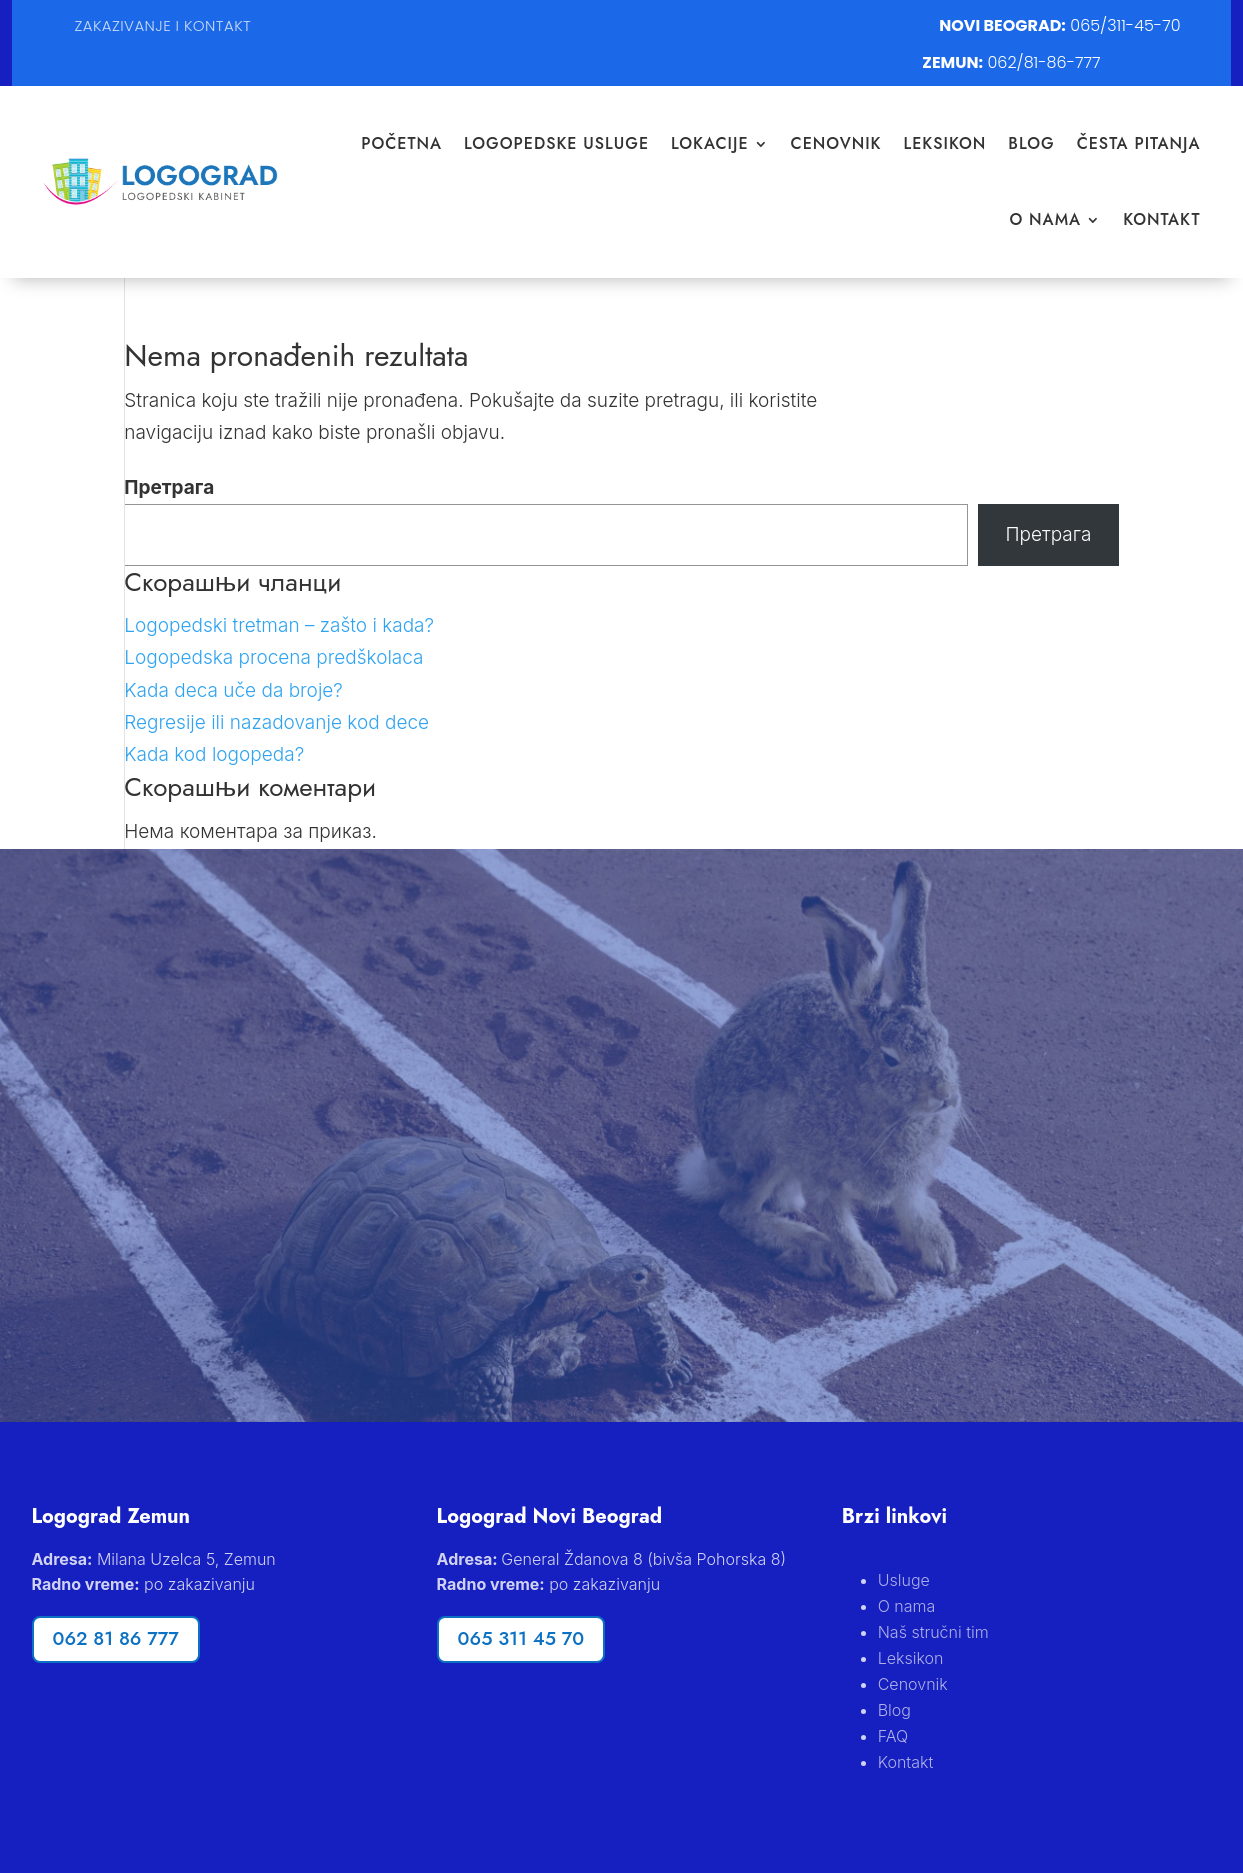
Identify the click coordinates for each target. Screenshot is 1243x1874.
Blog (1031, 143)
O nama (1045, 219)
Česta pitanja (1139, 143)
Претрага (169, 487)
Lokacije (710, 143)
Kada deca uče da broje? (233, 690)
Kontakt (1161, 219)
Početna (401, 143)
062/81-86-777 (1044, 62)
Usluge (904, 1580)
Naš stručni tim (933, 1632)
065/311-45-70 (1125, 25)
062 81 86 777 (116, 1639)
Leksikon (945, 143)
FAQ (893, 1736)
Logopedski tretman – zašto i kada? (279, 625)
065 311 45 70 (521, 1639)
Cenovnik (836, 143)
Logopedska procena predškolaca (273, 657)
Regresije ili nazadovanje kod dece (276, 722)
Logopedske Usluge (556, 143)
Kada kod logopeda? (214, 754)
